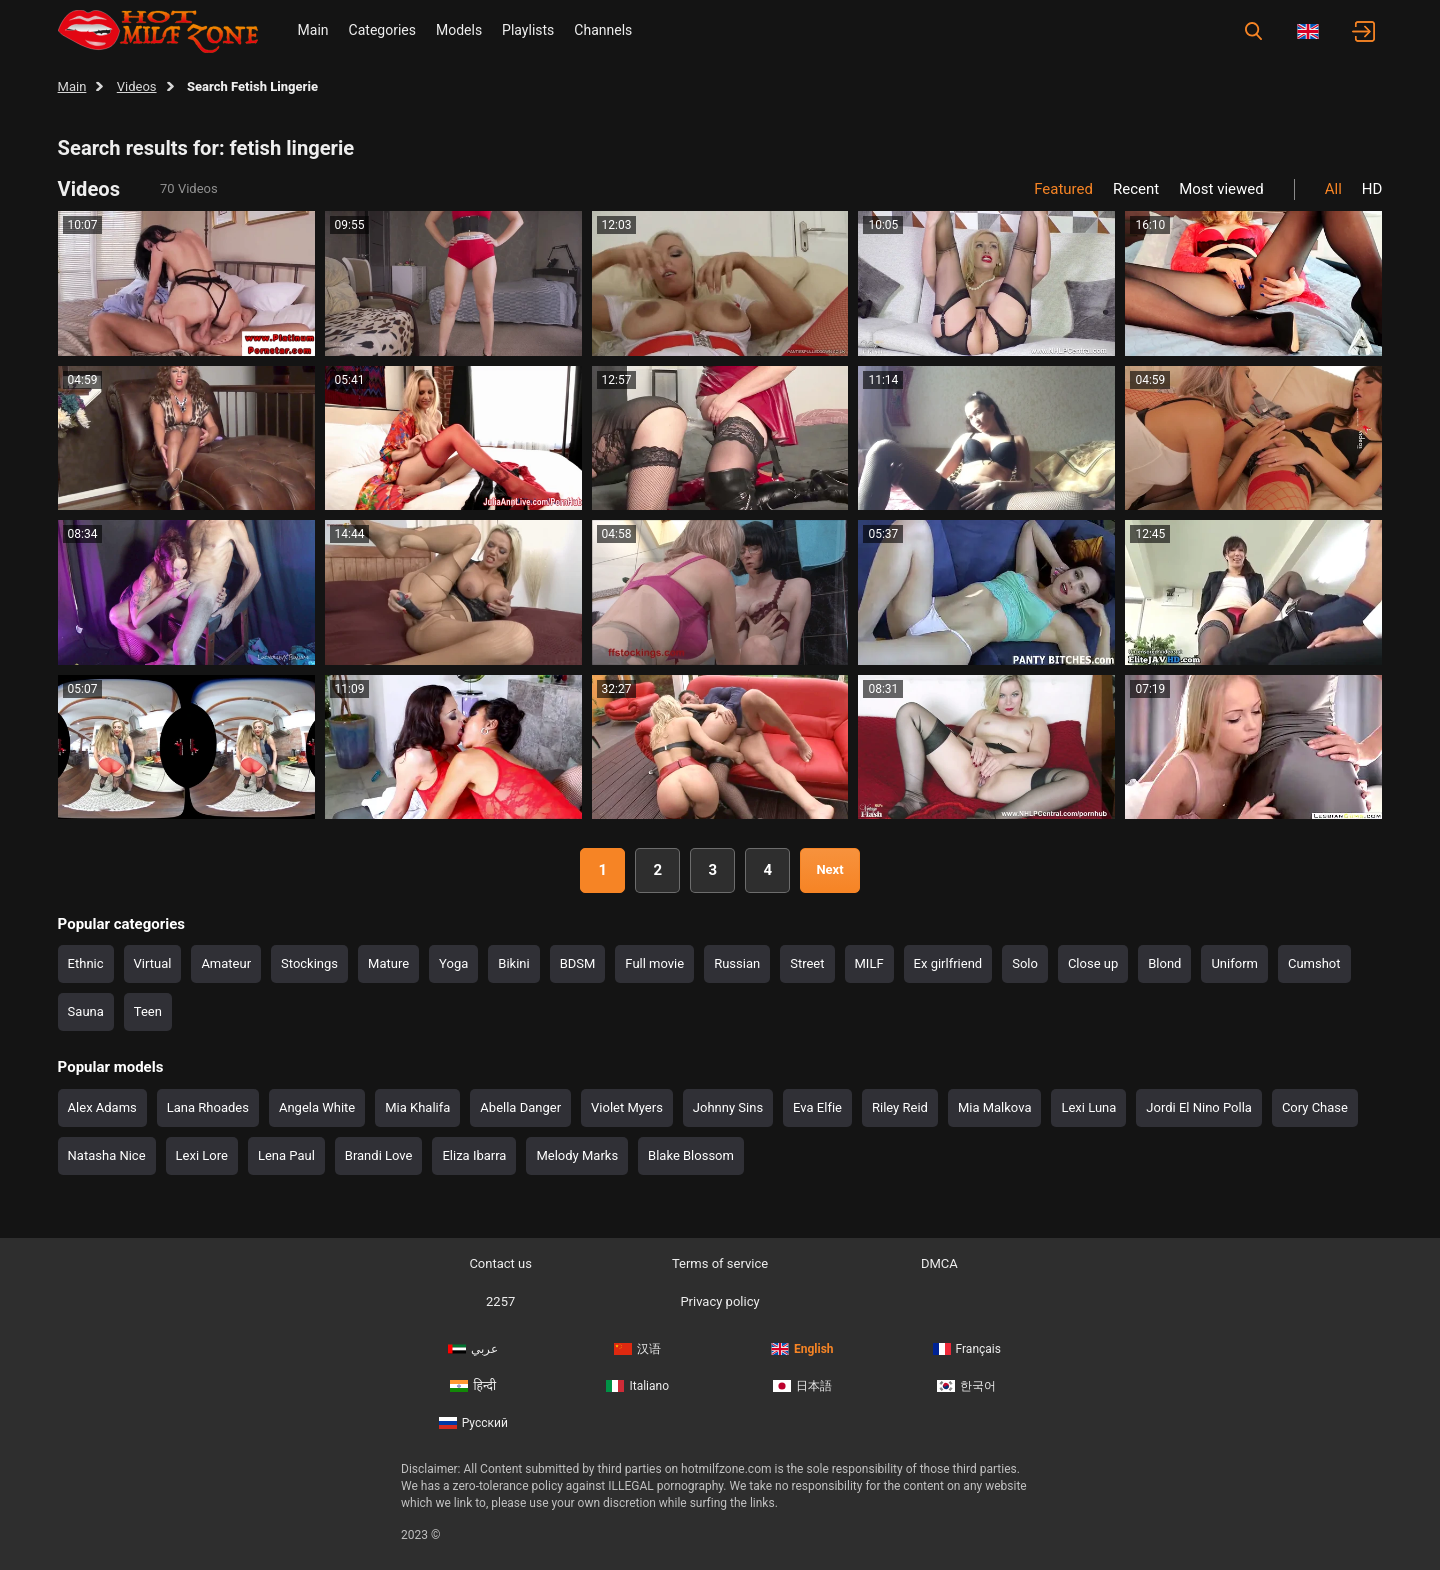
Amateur (226, 963)
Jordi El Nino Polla (1199, 1107)
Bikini (513, 963)
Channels (603, 30)
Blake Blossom (691, 1155)
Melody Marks (577, 1155)
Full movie (654, 963)
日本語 (802, 1386)
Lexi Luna (1088, 1107)
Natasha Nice (107, 1155)
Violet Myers (627, 1107)
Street (807, 963)
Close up (1093, 963)
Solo (1025, 963)
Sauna (86, 1011)
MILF (869, 963)
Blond (1164, 963)
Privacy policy (719, 1301)
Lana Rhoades (208, 1107)
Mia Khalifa (417, 1107)
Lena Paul (286, 1155)
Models (459, 30)
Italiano (637, 1386)
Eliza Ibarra (474, 1155)
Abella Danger (520, 1107)
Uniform (1234, 963)
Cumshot (1314, 963)
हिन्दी (473, 1386)
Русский (473, 1423)
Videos (137, 86)
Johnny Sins (728, 1107)
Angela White (317, 1107)
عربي (473, 1349)
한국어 (966, 1386)
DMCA (939, 1263)
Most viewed (1221, 189)
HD (1372, 189)
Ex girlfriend (948, 963)
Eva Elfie (817, 1107)
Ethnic (86, 963)
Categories (382, 30)
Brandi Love (379, 1155)
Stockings (309, 963)
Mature (388, 963)
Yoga (453, 963)
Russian (737, 963)
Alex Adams (102, 1107)
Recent (1136, 189)
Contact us (500, 1263)
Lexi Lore (202, 1155)
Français (967, 1349)
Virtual (153, 963)
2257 (500, 1301)
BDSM (578, 963)
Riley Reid (900, 1107)
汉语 (637, 1349)
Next (829, 869)
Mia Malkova (995, 1107)
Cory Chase (1315, 1107)
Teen (148, 1011)
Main (313, 30)
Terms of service (720, 1263)
